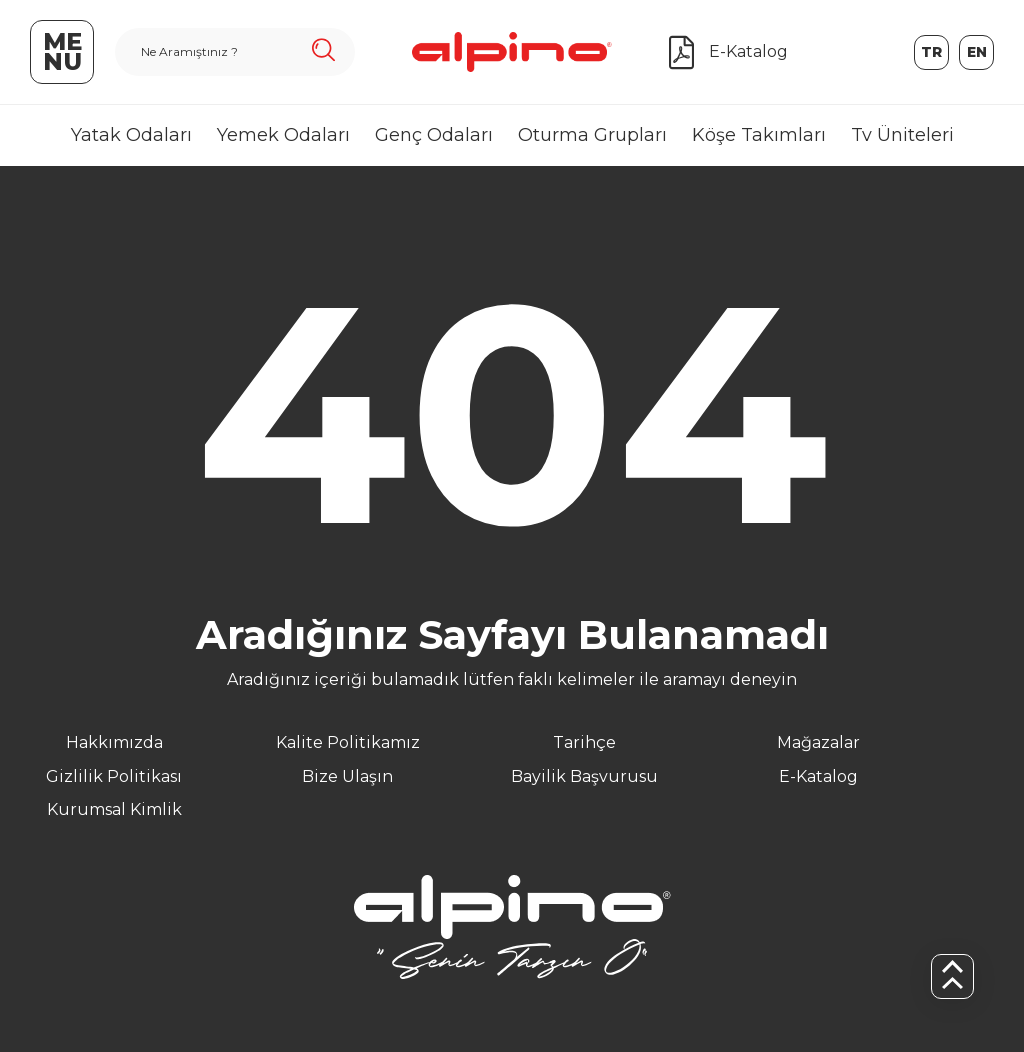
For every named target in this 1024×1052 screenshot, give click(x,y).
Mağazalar (818, 743)
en (977, 52)
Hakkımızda (114, 743)
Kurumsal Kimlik (114, 810)
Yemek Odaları (283, 135)
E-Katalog (818, 777)
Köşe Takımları (759, 135)
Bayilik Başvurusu (584, 777)
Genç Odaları (434, 135)
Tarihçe (584, 743)
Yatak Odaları (131, 135)
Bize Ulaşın (347, 777)
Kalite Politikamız (348, 743)
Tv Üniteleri (902, 135)
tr (931, 52)
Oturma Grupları (592, 135)
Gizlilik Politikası (114, 777)
